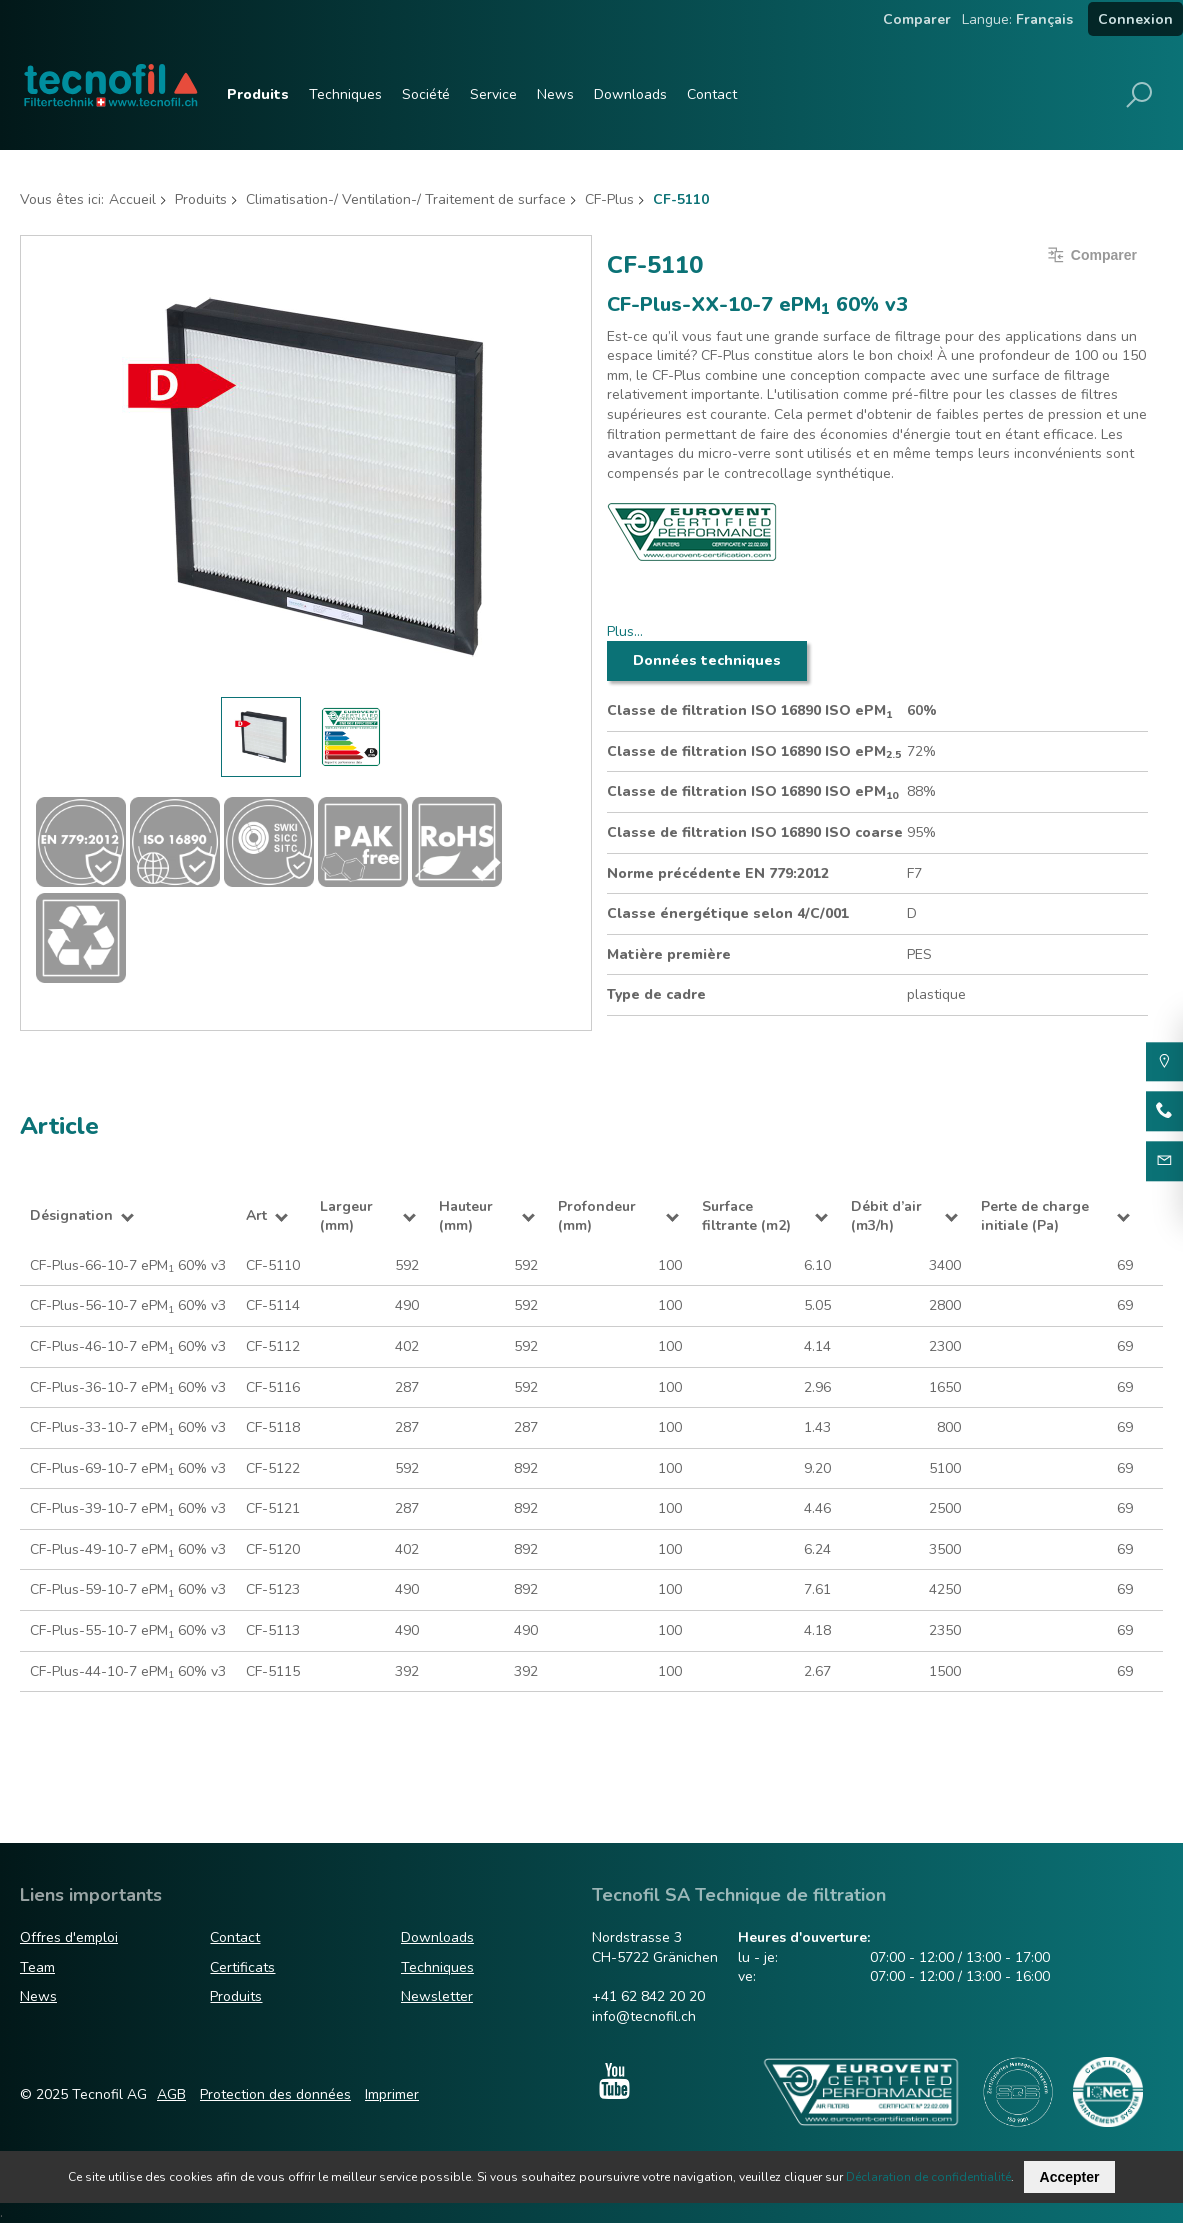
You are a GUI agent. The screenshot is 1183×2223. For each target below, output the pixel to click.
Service (493, 94)
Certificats (242, 1967)
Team (37, 1967)
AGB (171, 2094)
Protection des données (275, 2094)
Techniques (345, 94)
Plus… (625, 631)
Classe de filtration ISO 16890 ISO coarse (755, 832)
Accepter (1070, 2177)
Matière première (669, 954)
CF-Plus (609, 199)
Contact (712, 94)
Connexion (1135, 19)
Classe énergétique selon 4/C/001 (728, 913)
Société (426, 94)
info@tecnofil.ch (644, 2016)
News (555, 94)
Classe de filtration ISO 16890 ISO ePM (749, 711)
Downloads (630, 94)
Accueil (132, 199)
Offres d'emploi (69, 1938)
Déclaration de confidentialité (928, 2177)
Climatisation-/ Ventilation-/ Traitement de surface (406, 199)
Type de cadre (656, 994)
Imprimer (392, 2094)
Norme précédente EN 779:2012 (718, 873)
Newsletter (437, 1997)
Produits (258, 94)
